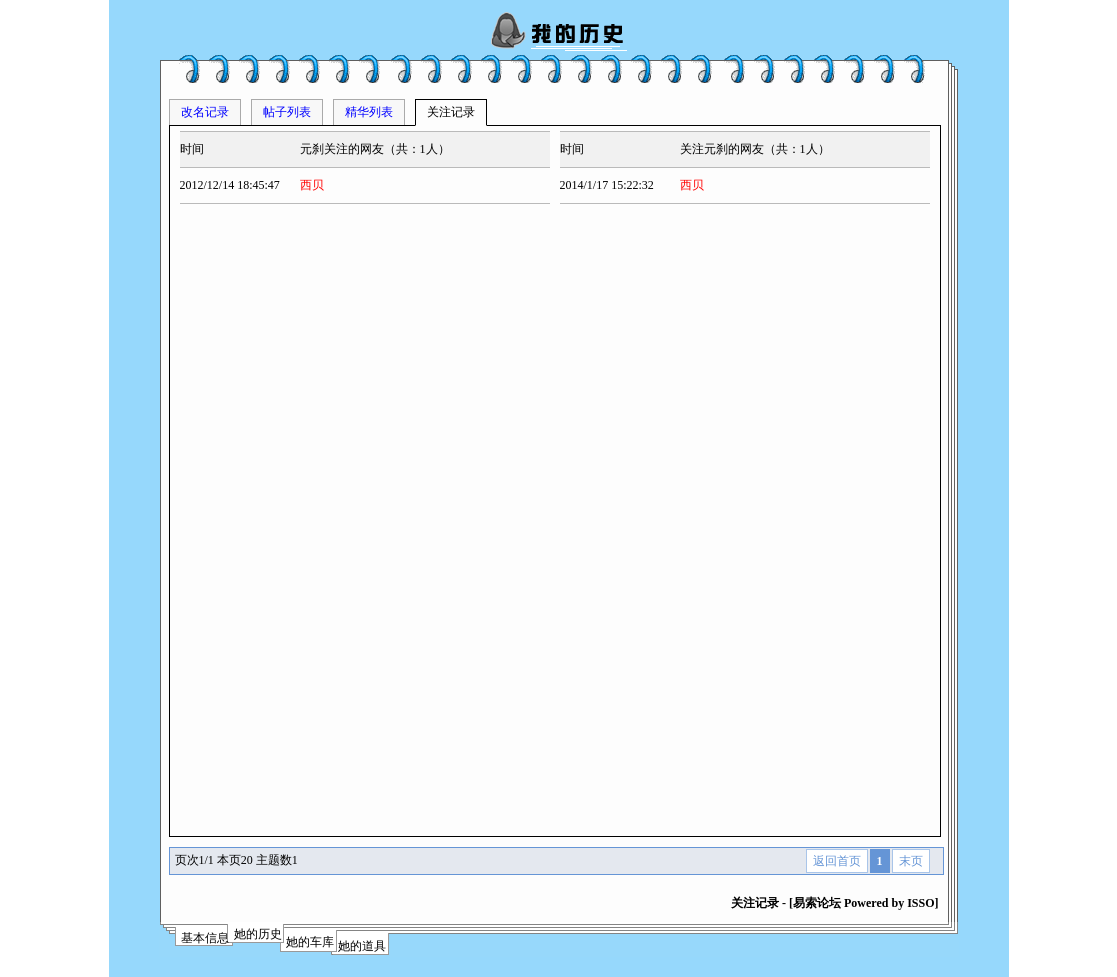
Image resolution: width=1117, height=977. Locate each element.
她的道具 (362, 946)
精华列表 (369, 112)
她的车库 (310, 942)
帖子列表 (287, 112)
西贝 (312, 185)
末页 (911, 861)
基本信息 (205, 938)
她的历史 (258, 934)
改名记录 (205, 112)
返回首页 (837, 861)
